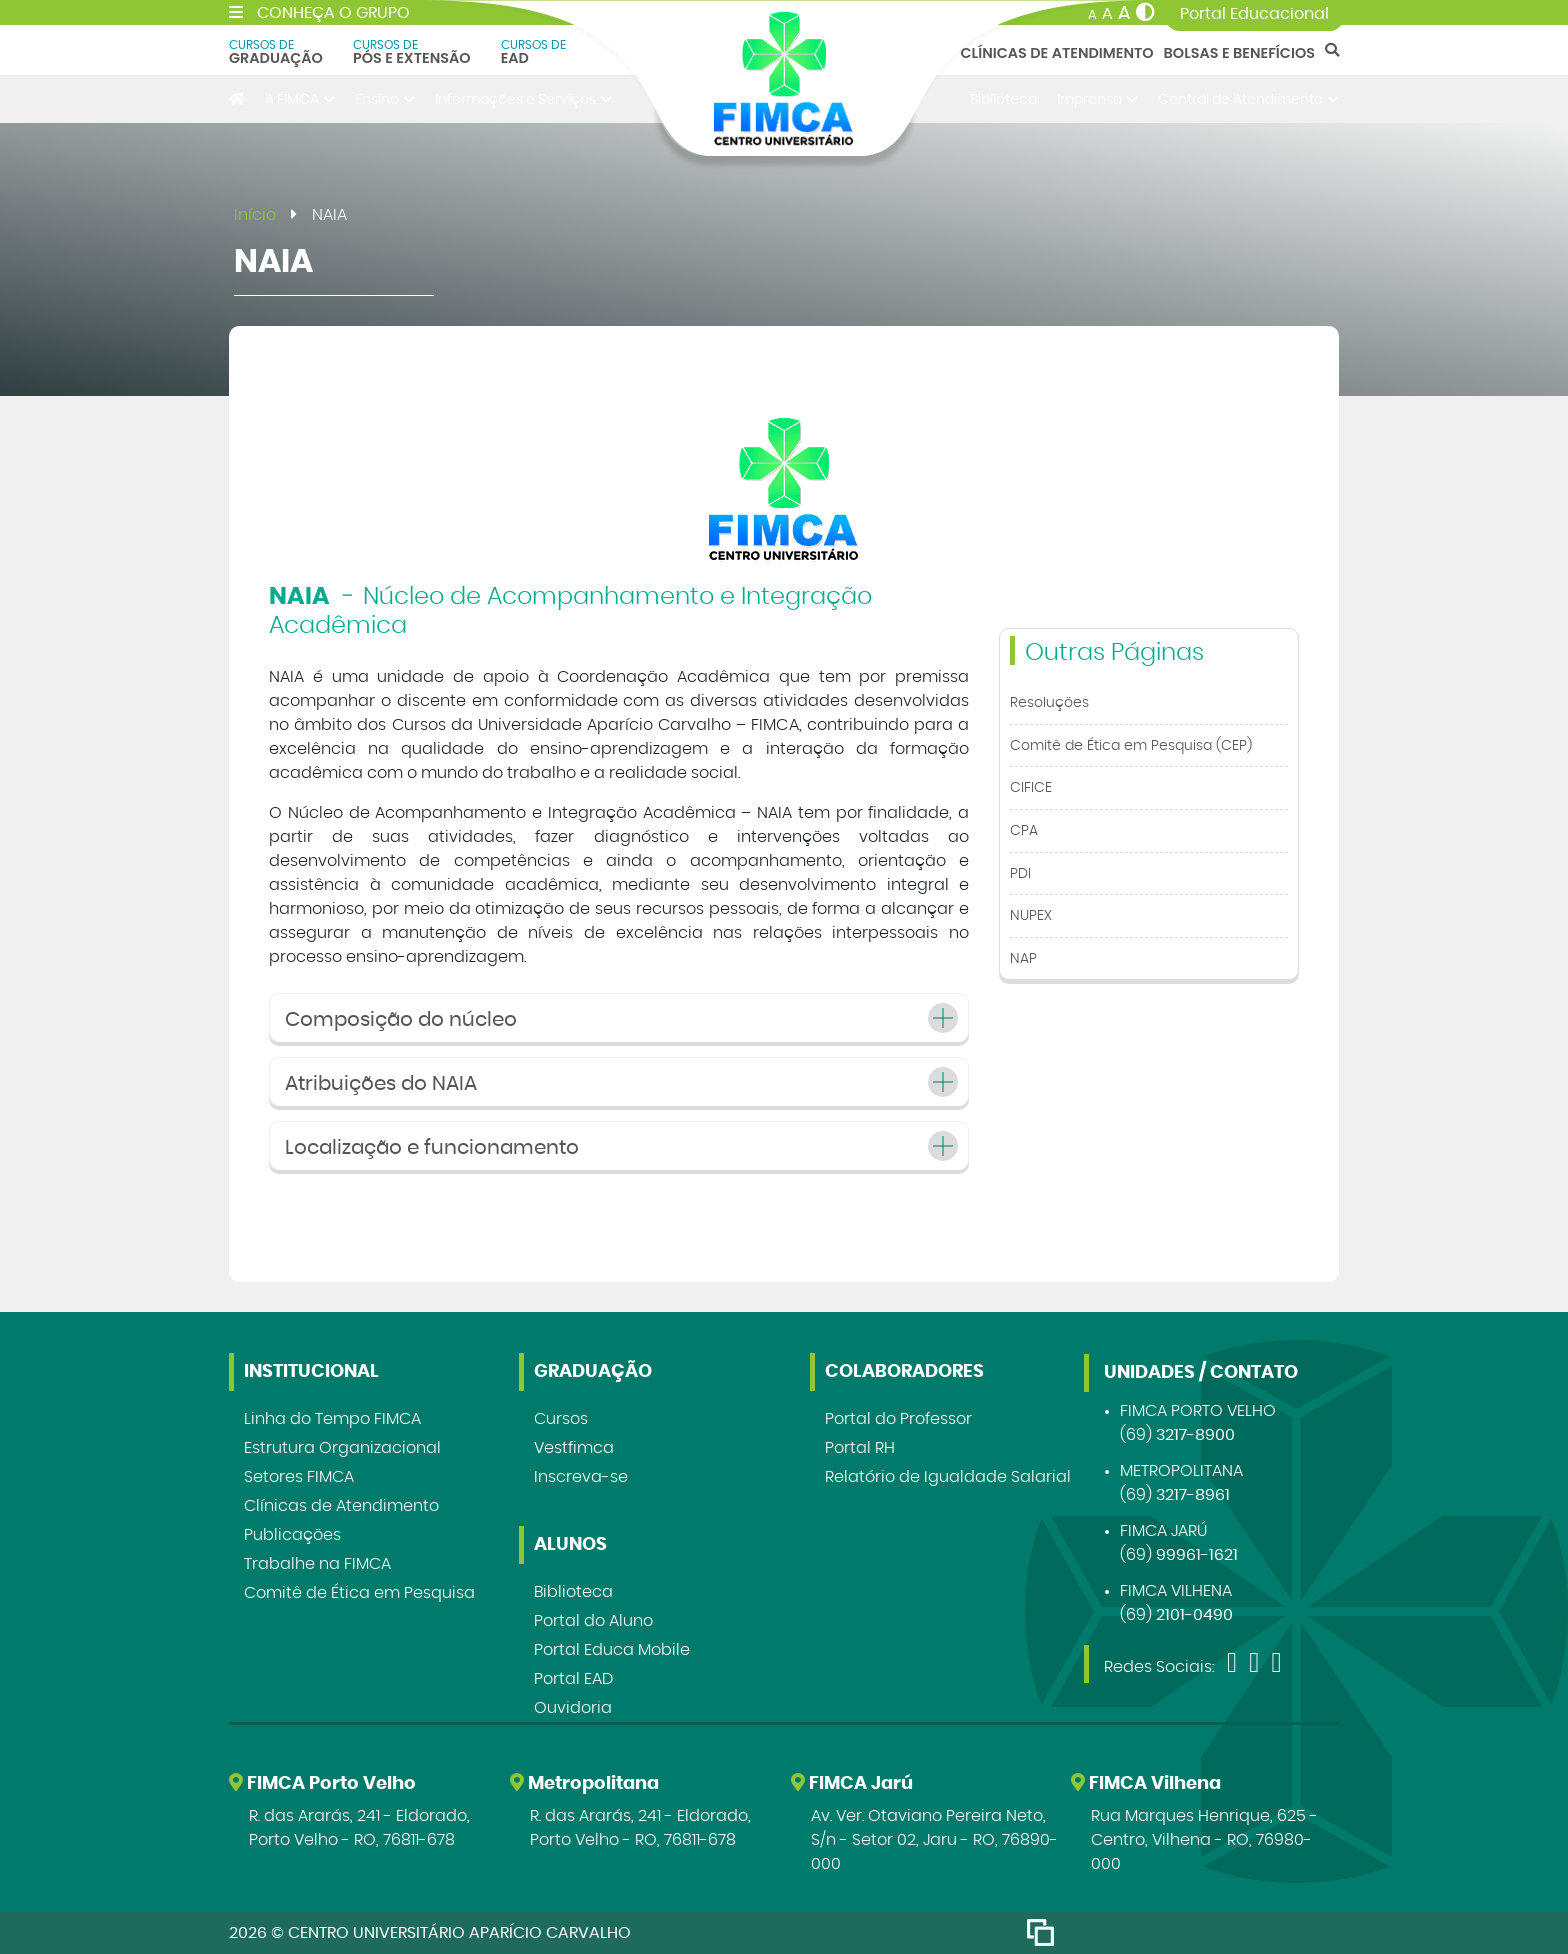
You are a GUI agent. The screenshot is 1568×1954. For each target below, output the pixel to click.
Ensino (385, 99)
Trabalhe (317, 1564)
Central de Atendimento (1248, 99)
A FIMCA (300, 99)
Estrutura (342, 1448)
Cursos (561, 1419)
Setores (299, 1477)
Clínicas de (341, 1506)
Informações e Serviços (523, 99)
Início (255, 215)
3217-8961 (1193, 1495)
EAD (533, 52)
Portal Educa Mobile (612, 1650)
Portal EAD (573, 1679)
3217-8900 (1195, 1435)
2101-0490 (1194, 1615)
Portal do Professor (898, 1419)
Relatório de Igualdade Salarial (948, 1477)
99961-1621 (1197, 1555)
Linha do (332, 1419)
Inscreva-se (581, 1477)
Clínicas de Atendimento (1057, 53)
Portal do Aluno (593, 1621)
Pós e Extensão (412, 52)
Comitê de (359, 1593)
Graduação (276, 52)
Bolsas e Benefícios (1239, 53)
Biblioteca (1003, 99)
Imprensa (1097, 99)
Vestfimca (574, 1448)
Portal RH (860, 1448)
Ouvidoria (573, 1708)
